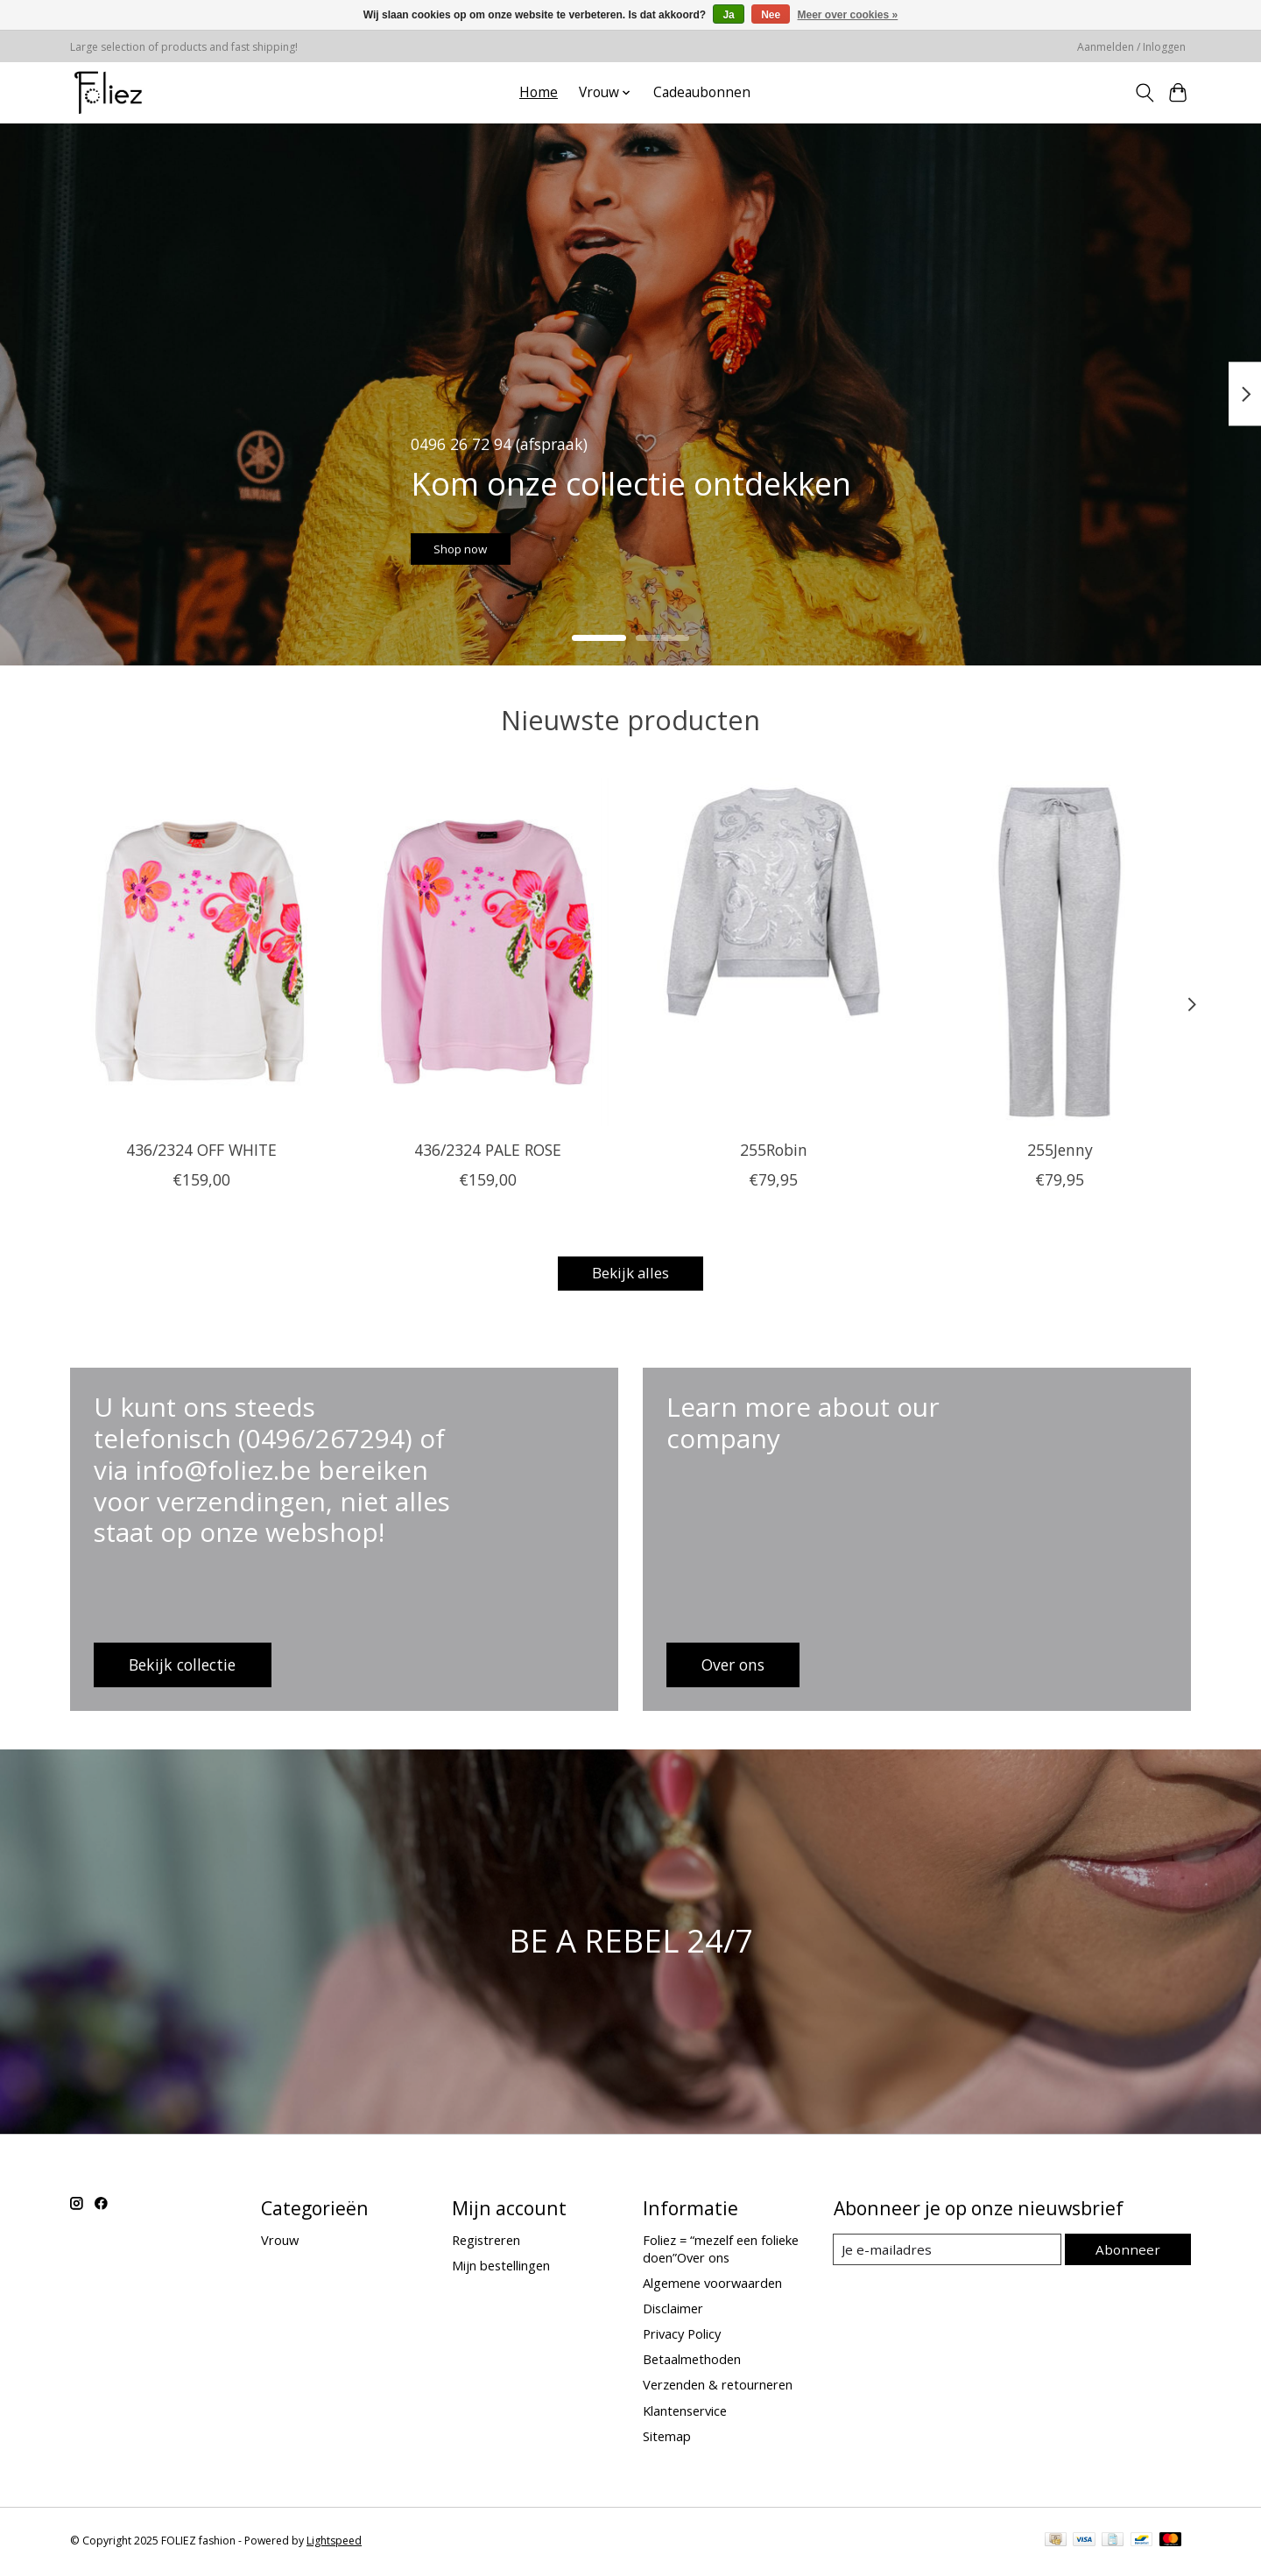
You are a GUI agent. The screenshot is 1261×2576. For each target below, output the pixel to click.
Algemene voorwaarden (712, 2285)
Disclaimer (673, 2310)
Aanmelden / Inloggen (1131, 46)
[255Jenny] (1060, 952)
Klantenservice (685, 2413)
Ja (728, 15)
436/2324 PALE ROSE (487, 1148)
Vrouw (280, 2242)
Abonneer (1130, 2251)
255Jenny (1060, 1148)
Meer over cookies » (848, 15)
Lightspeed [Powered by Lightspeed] (334, 2543)
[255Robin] (774, 952)
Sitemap (667, 2438)
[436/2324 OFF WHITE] (201, 952)
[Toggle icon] (1144, 93)
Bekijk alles (630, 1274)
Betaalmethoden (692, 2361)
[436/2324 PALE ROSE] (487, 952)
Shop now (484, 540)
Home (538, 92)
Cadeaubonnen (701, 92)
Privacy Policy (682, 2336)
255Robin (773, 1148)
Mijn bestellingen (501, 2268)
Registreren (486, 2242)
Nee (770, 15)
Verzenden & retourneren (718, 2388)
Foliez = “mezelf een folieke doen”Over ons (721, 2251)
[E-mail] (950, 2252)
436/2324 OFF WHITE (201, 1148)
